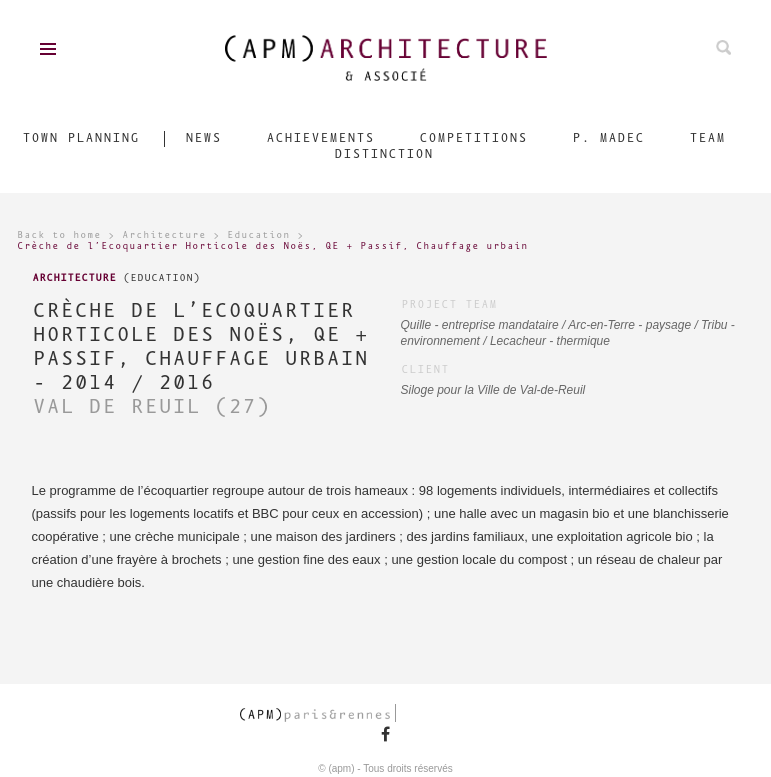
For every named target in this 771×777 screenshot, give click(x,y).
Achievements (320, 138)
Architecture (164, 235)
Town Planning (80, 138)
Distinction (383, 154)
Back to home (59, 235)
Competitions (473, 138)
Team (707, 138)
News (203, 138)
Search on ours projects (723, 47)
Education (258, 235)
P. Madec (608, 138)
